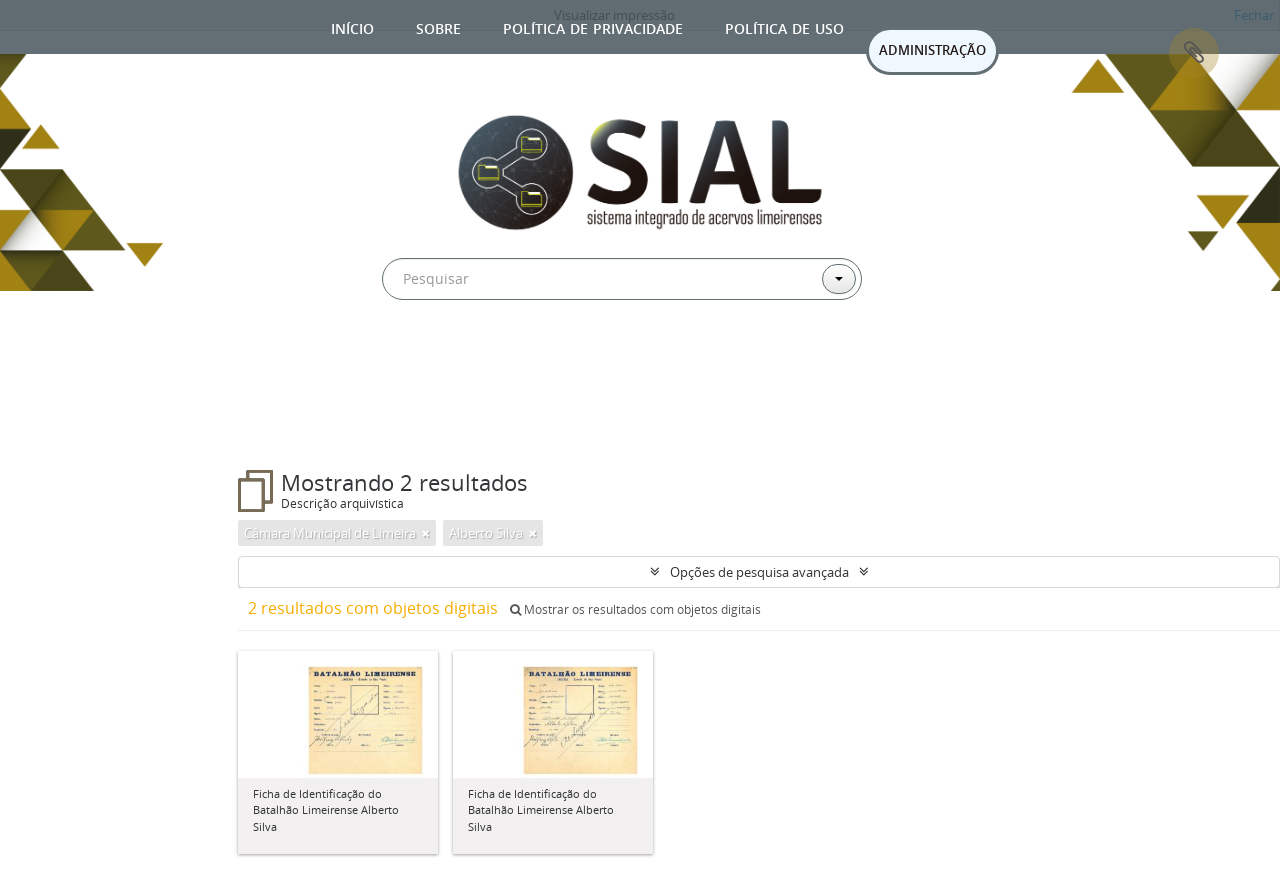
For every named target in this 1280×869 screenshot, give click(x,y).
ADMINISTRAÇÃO (932, 50)
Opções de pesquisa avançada (759, 572)
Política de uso (784, 26)
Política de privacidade (593, 26)
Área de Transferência (1194, 53)
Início (352, 26)
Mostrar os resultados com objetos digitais (635, 609)
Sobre (438, 26)
